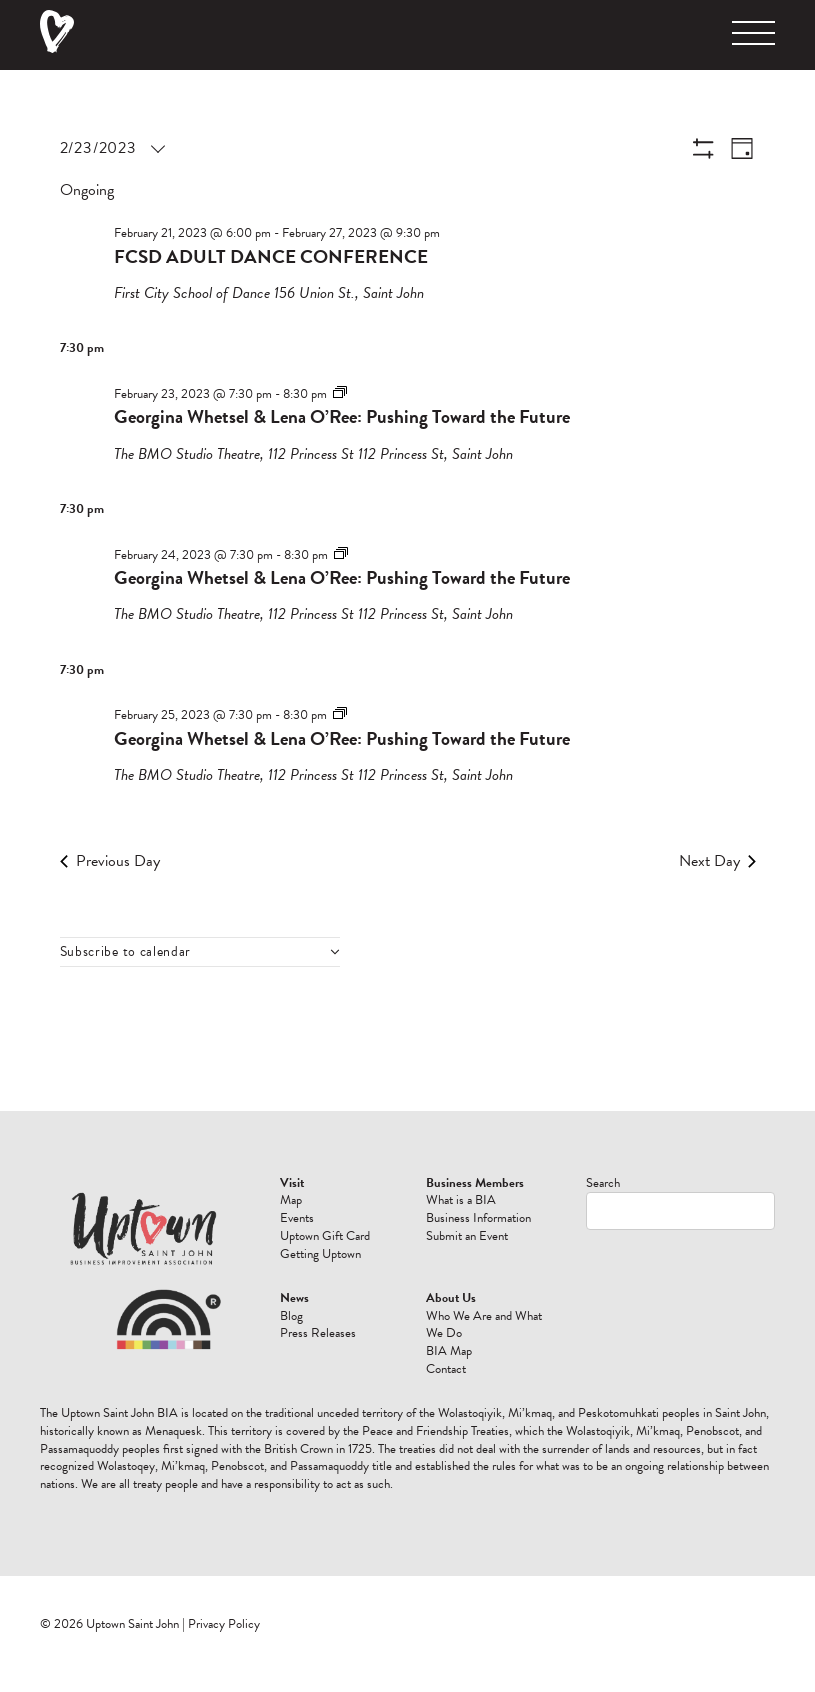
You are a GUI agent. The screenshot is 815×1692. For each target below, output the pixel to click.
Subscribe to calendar (126, 952)
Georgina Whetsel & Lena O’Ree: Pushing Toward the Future (342, 416)
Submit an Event (467, 1236)
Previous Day (110, 861)
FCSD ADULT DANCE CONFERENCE (271, 256)
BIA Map (449, 1351)
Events (297, 1218)
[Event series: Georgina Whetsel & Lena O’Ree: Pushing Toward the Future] (340, 393)
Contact (446, 1369)
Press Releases (318, 1333)
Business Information (478, 1218)
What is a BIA (461, 1200)
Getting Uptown (320, 1254)
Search (603, 1183)
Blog (291, 1316)
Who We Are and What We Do (484, 1325)
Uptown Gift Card (325, 1236)
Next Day (717, 861)
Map (291, 1200)
